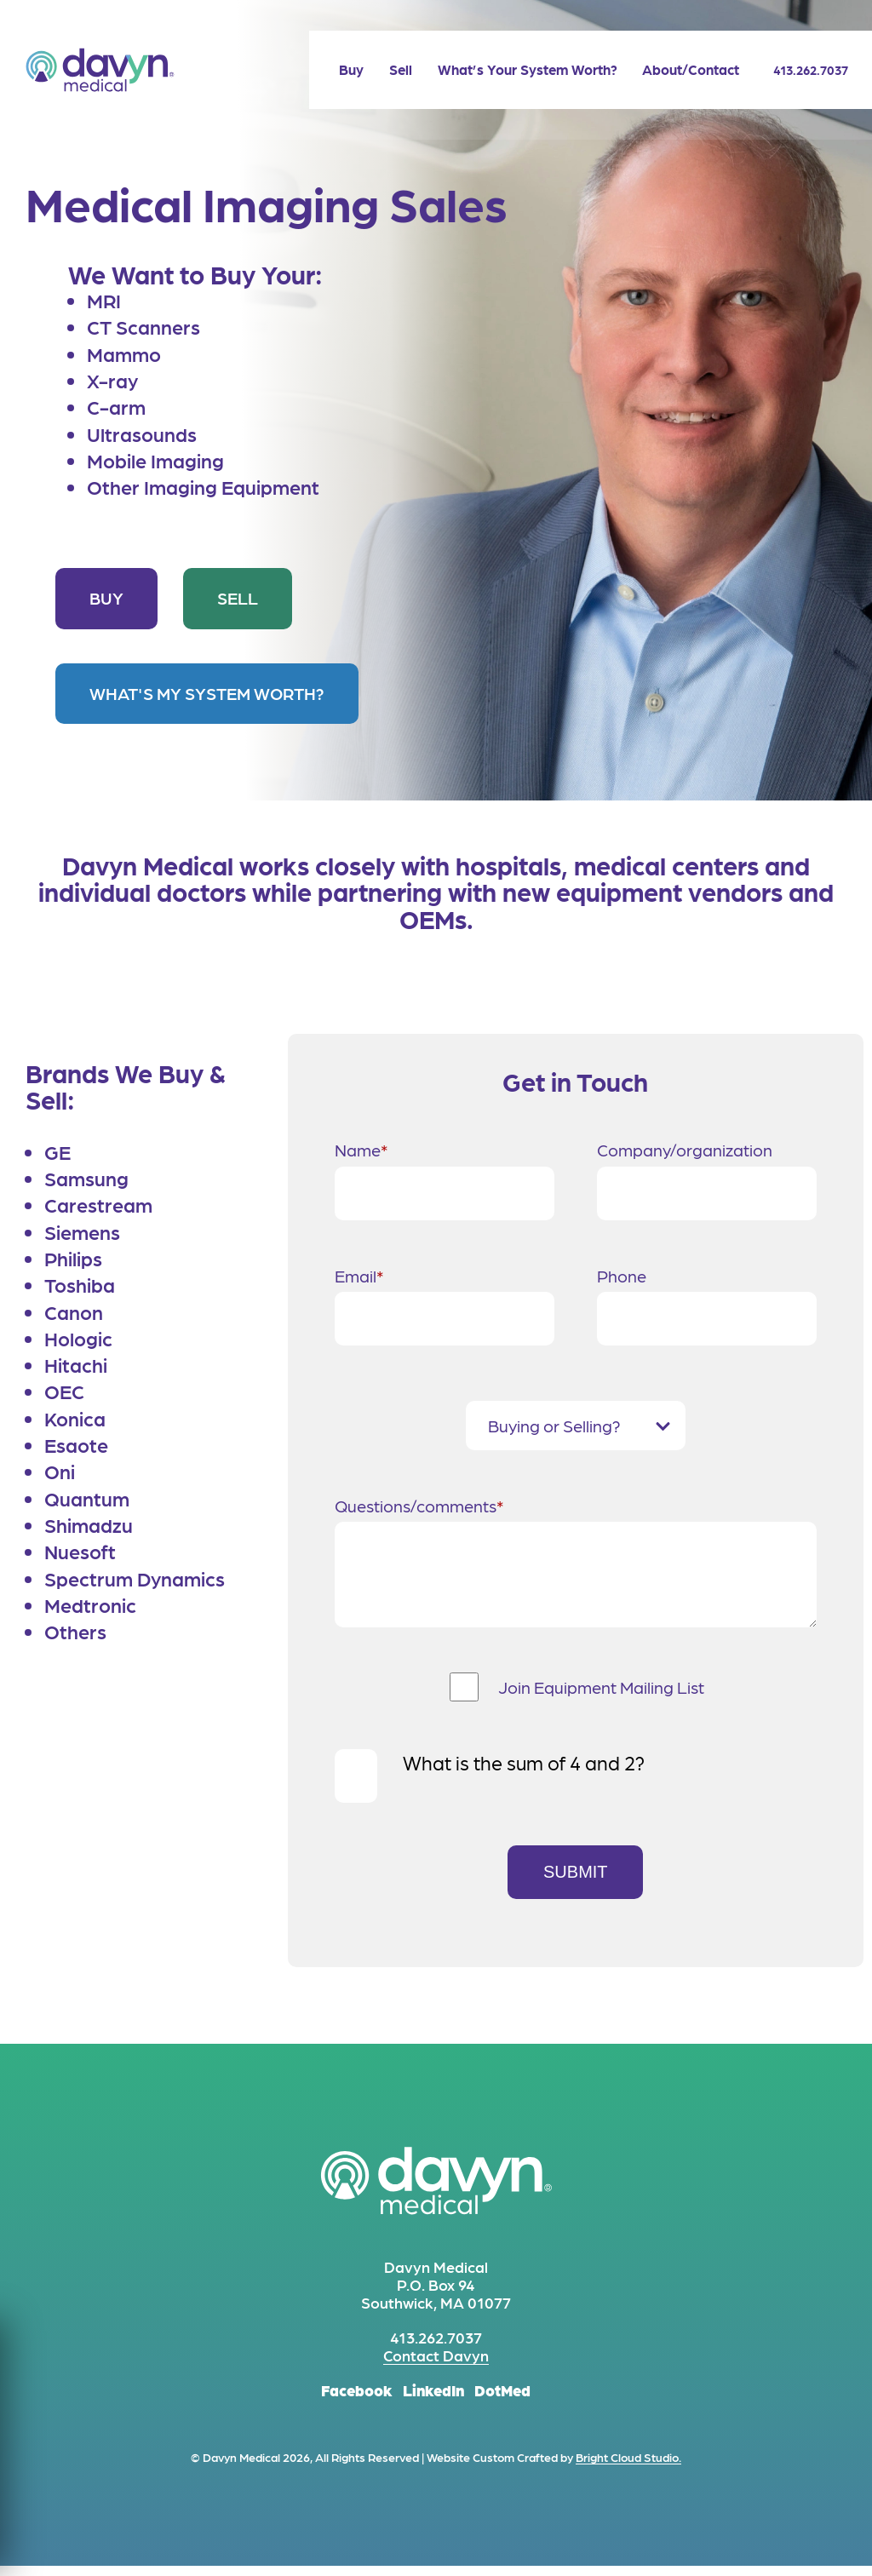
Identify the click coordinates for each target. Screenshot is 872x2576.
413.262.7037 (804, 69)
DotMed (502, 2400)
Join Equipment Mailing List (601, 1697)
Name (361, 1148)
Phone (621, 1275)
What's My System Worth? (206, 693)
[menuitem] (338, 69)
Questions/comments (419, 1504)
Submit (575, 1882)
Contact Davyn (436, 2365)
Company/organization (684, 1149)
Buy (106, 598)
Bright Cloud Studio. (628, 2467)
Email (359, 1274)
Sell (237, 598)
